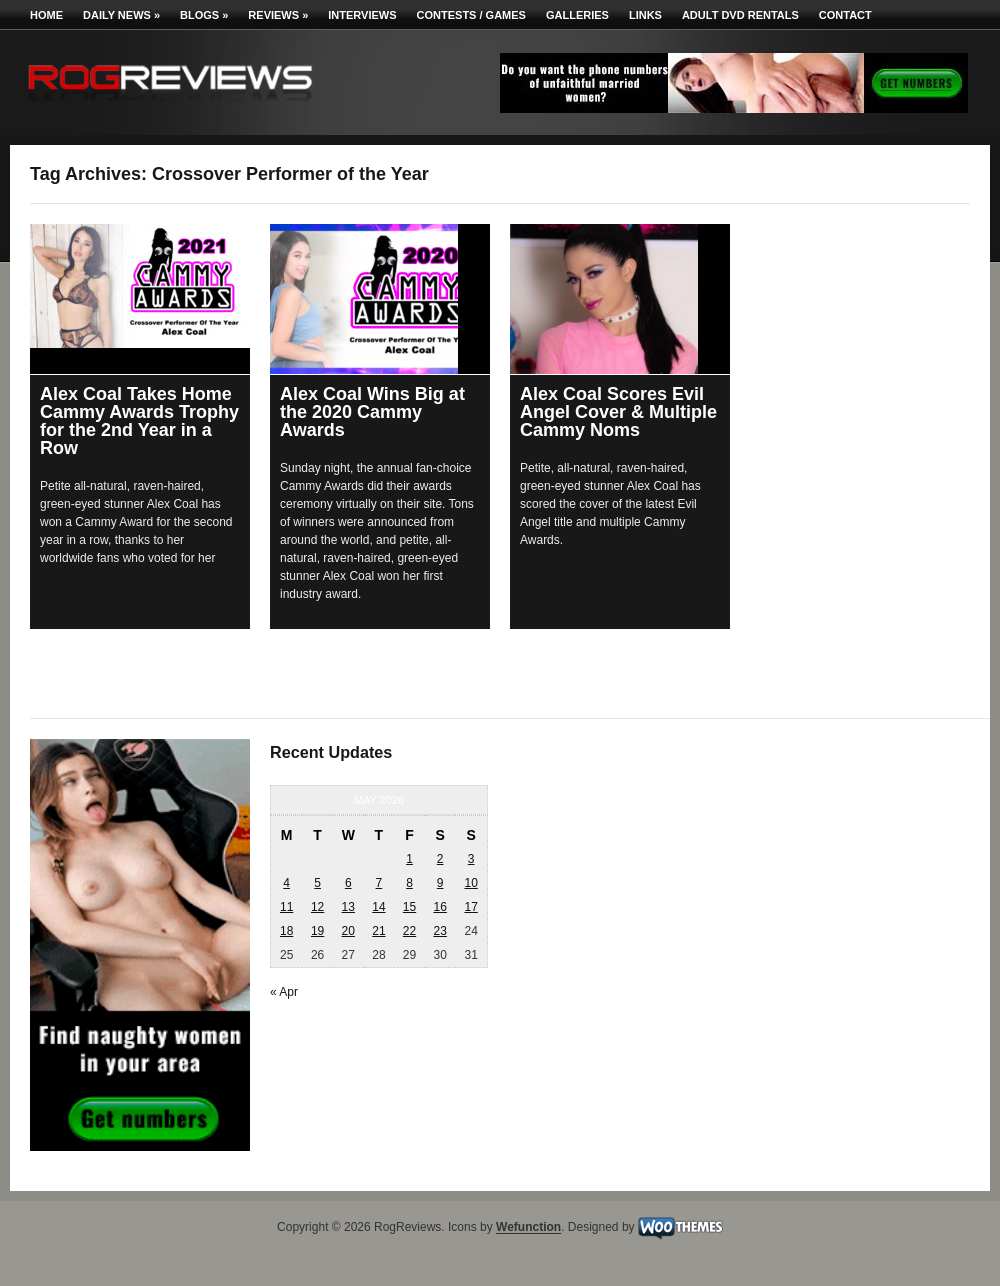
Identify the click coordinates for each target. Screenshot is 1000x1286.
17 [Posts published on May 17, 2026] (470, 907)
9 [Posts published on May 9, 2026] (440, 883)
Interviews (362, 15)
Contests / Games (471, 15)
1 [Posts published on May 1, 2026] (409, 859)
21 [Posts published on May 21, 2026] (378, 931)
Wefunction (528, 1228)
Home (46, 15)
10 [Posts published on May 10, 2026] (470, 883)
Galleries (577, 15)
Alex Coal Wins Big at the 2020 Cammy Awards (372, 412)
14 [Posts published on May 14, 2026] (378, 907)
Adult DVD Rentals (740, 15)
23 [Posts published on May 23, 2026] (439, 931)
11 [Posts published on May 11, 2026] (286, 907)
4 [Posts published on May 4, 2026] (286, 883)
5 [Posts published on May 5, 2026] (317, 883)
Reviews (278, 15)
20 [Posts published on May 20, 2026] (348, 931)
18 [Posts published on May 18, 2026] (286, 931)
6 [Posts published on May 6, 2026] (348, 883)
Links (645, 15)
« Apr (284, 992)
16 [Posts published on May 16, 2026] (439, 907)
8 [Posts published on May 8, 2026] (409, 883)
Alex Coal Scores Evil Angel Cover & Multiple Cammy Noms (618, 412)
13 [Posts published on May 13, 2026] (348, 907)
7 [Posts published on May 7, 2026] (379, 883)
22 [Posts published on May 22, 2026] (409, 931)
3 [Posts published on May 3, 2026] (471, 859)
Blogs (204, 15)
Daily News (121, 15)
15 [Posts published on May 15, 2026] (409, 907)
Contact (845, 15)
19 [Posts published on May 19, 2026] (317, 931)
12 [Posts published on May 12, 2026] (317, 907)
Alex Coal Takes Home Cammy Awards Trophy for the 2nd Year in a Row (139, 421)
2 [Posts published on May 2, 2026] (440, 859)
